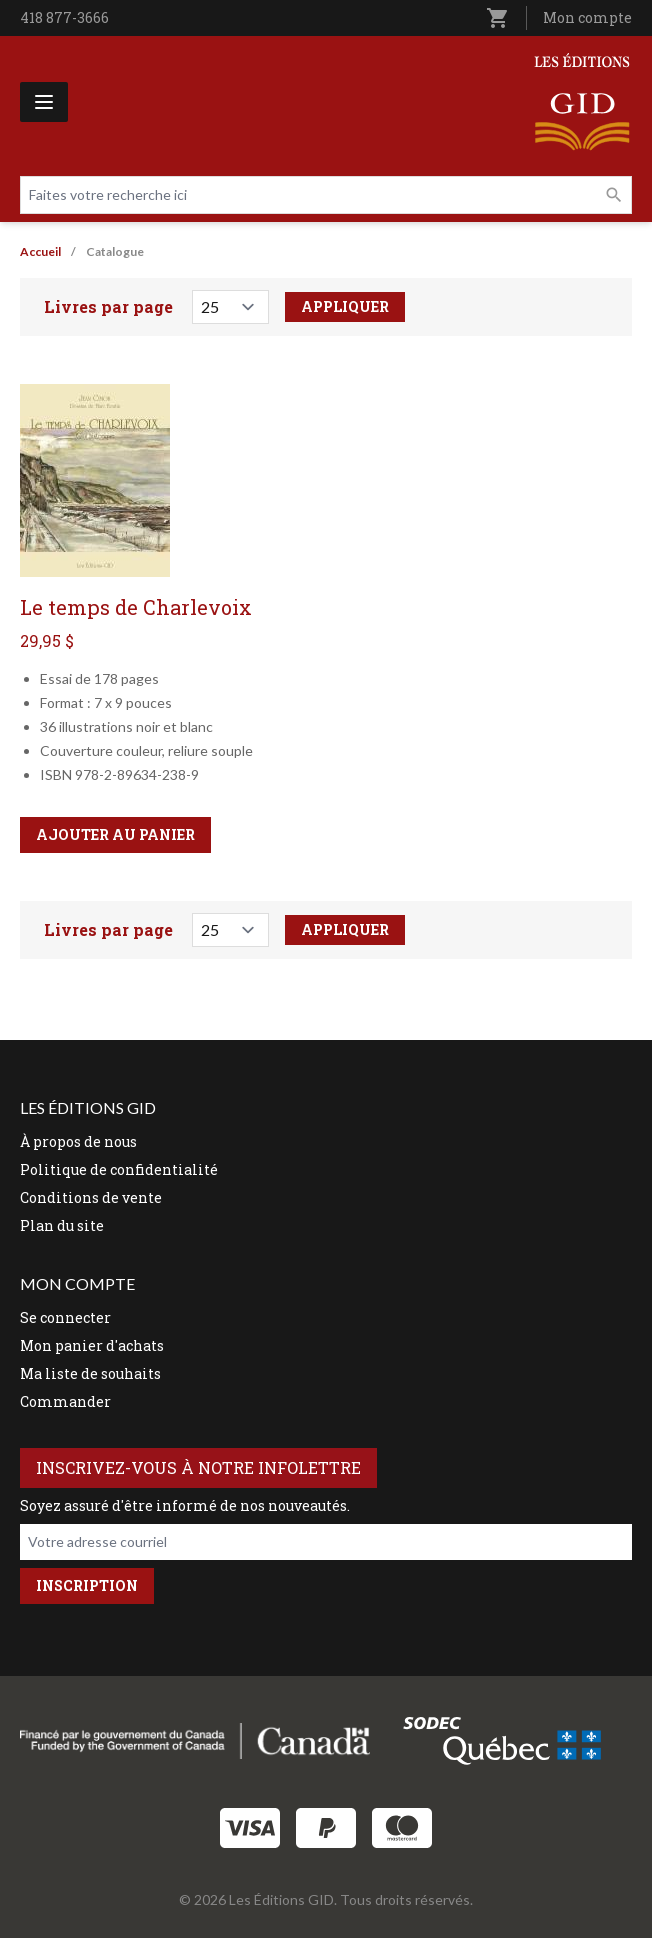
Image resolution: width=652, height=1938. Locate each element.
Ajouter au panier (115, 834)
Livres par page (108, 306)
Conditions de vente (91, 1197)
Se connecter (65, 1317)
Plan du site (62, 1225)
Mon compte (587, 17)
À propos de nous (78, 1141)
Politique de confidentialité (119, 1169)
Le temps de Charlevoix (136, 607)
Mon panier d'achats (92, 1345)
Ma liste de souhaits (90, 1373)
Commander (65, 1401)
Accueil (40, 251)
